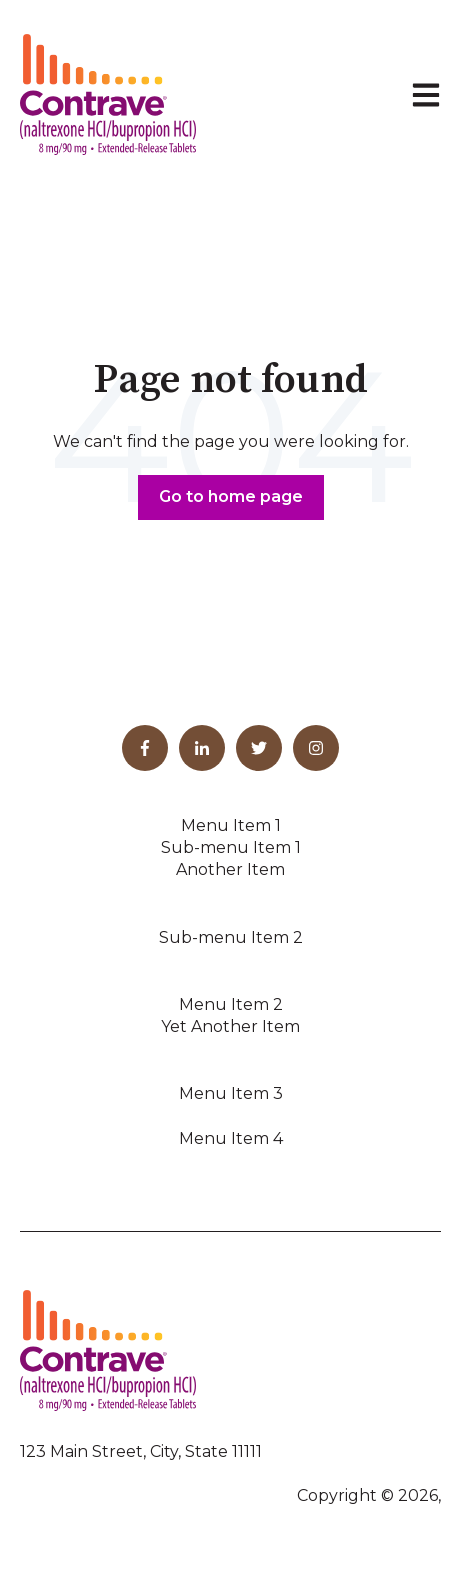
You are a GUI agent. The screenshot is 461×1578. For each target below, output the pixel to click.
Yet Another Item (230, 1026)
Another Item (230, 869)
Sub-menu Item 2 (231, 937)
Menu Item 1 (231, 825)
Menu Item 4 (231, 1138)
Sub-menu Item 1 (231, 847)
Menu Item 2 (231, 1004)
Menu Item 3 (231, 1093)
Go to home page (231, 496)
